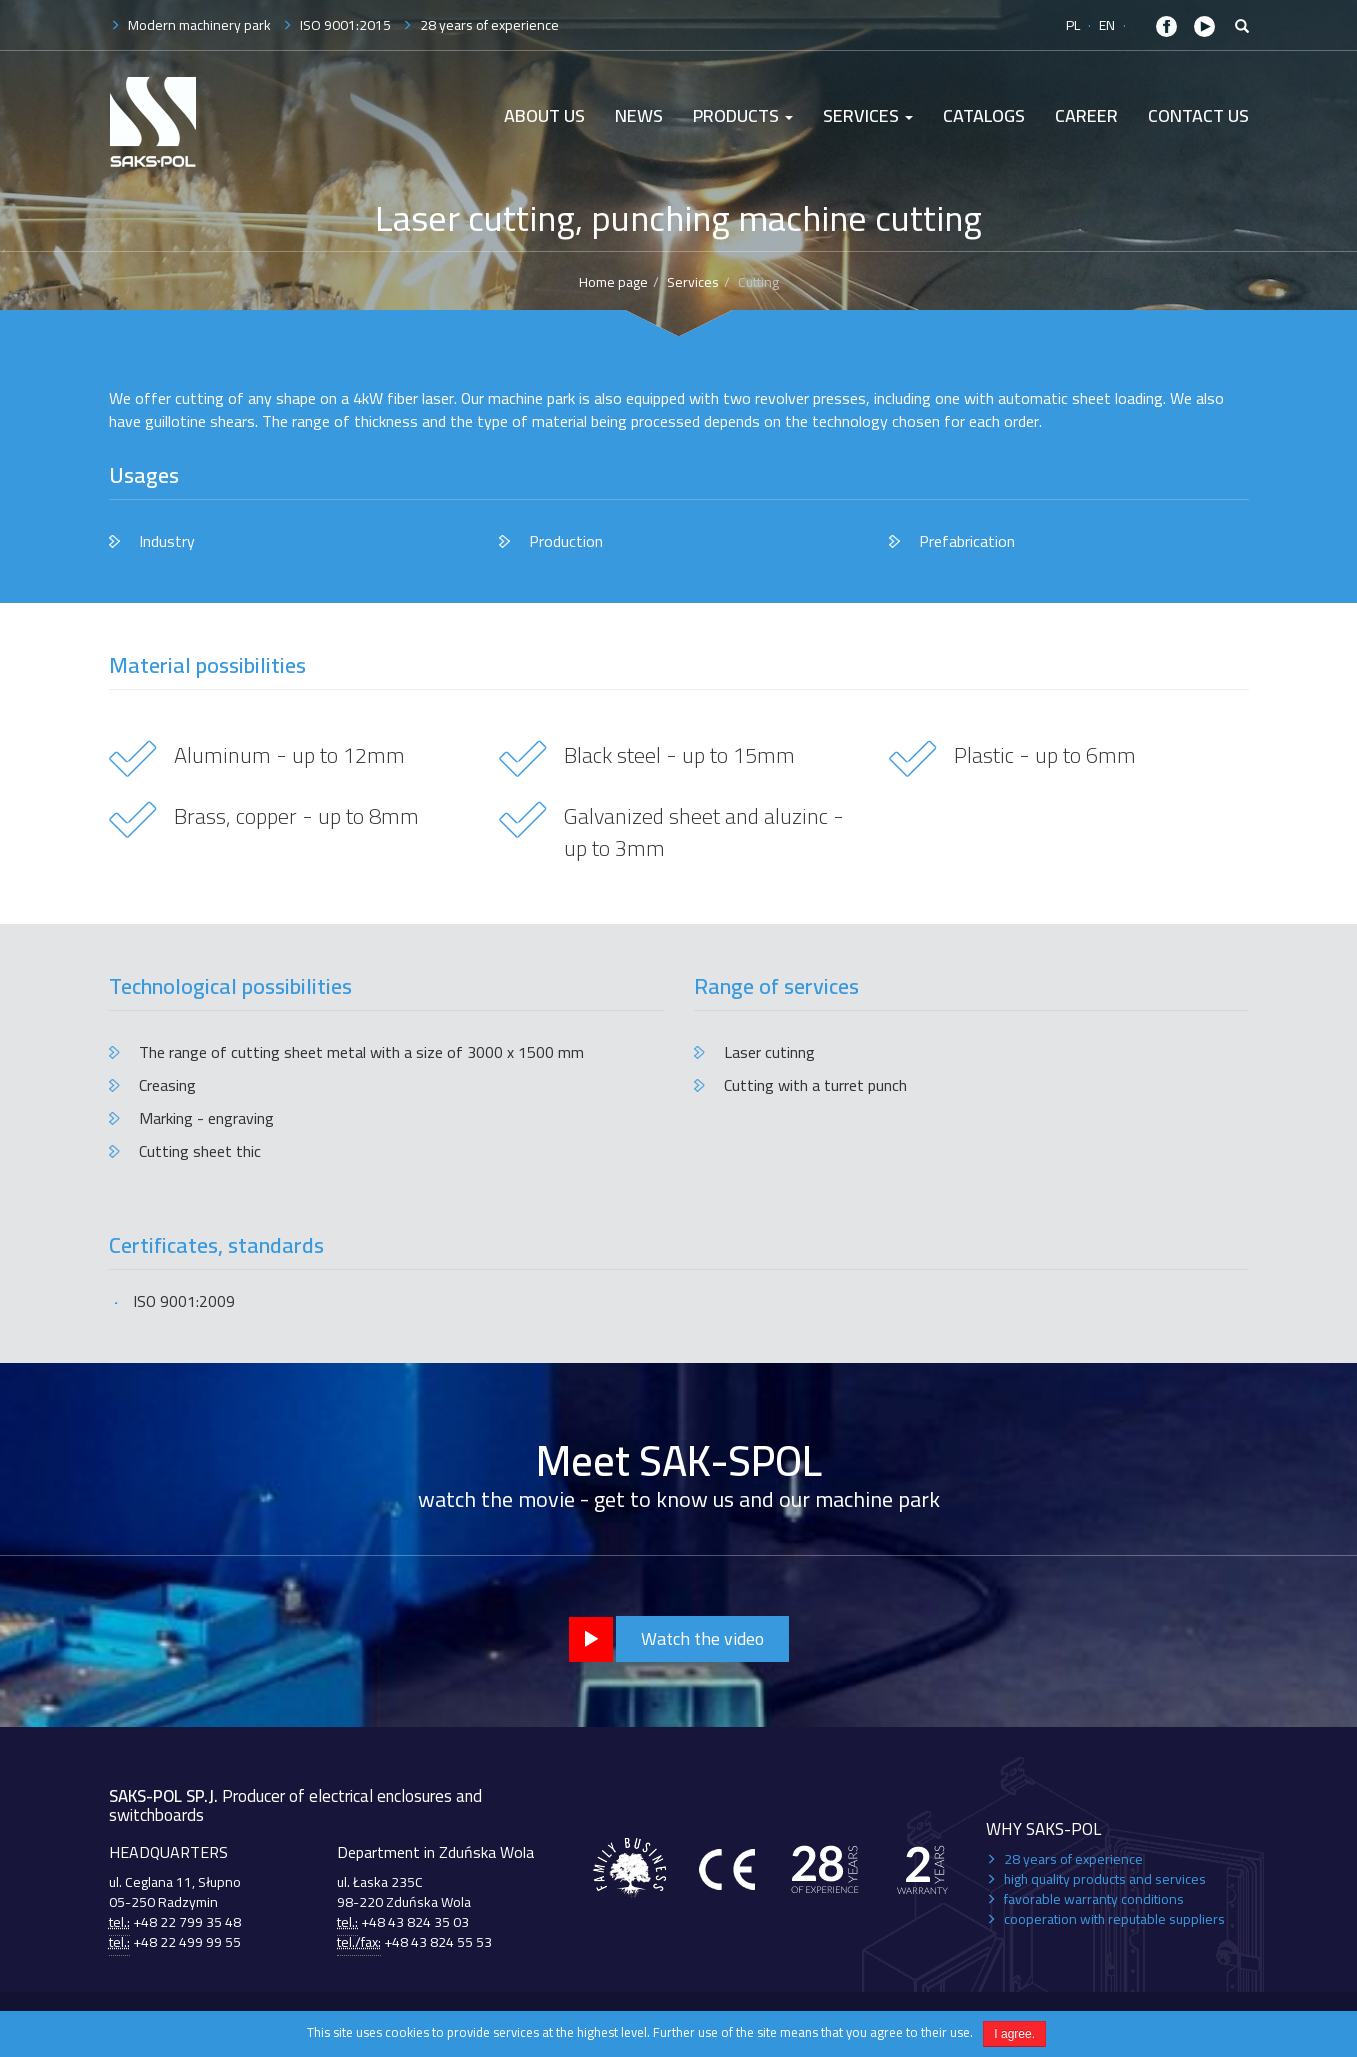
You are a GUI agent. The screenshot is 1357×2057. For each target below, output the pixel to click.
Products (743, 115)
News (639, 115)
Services (868, 115)
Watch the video (702, 1638)
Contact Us (1198, 115)
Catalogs (984, 115)
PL (1073, 25)
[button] (1242, 27)
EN (1107, 25)
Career (1086, 115)
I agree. (1014, 2034)
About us (544, 115)
